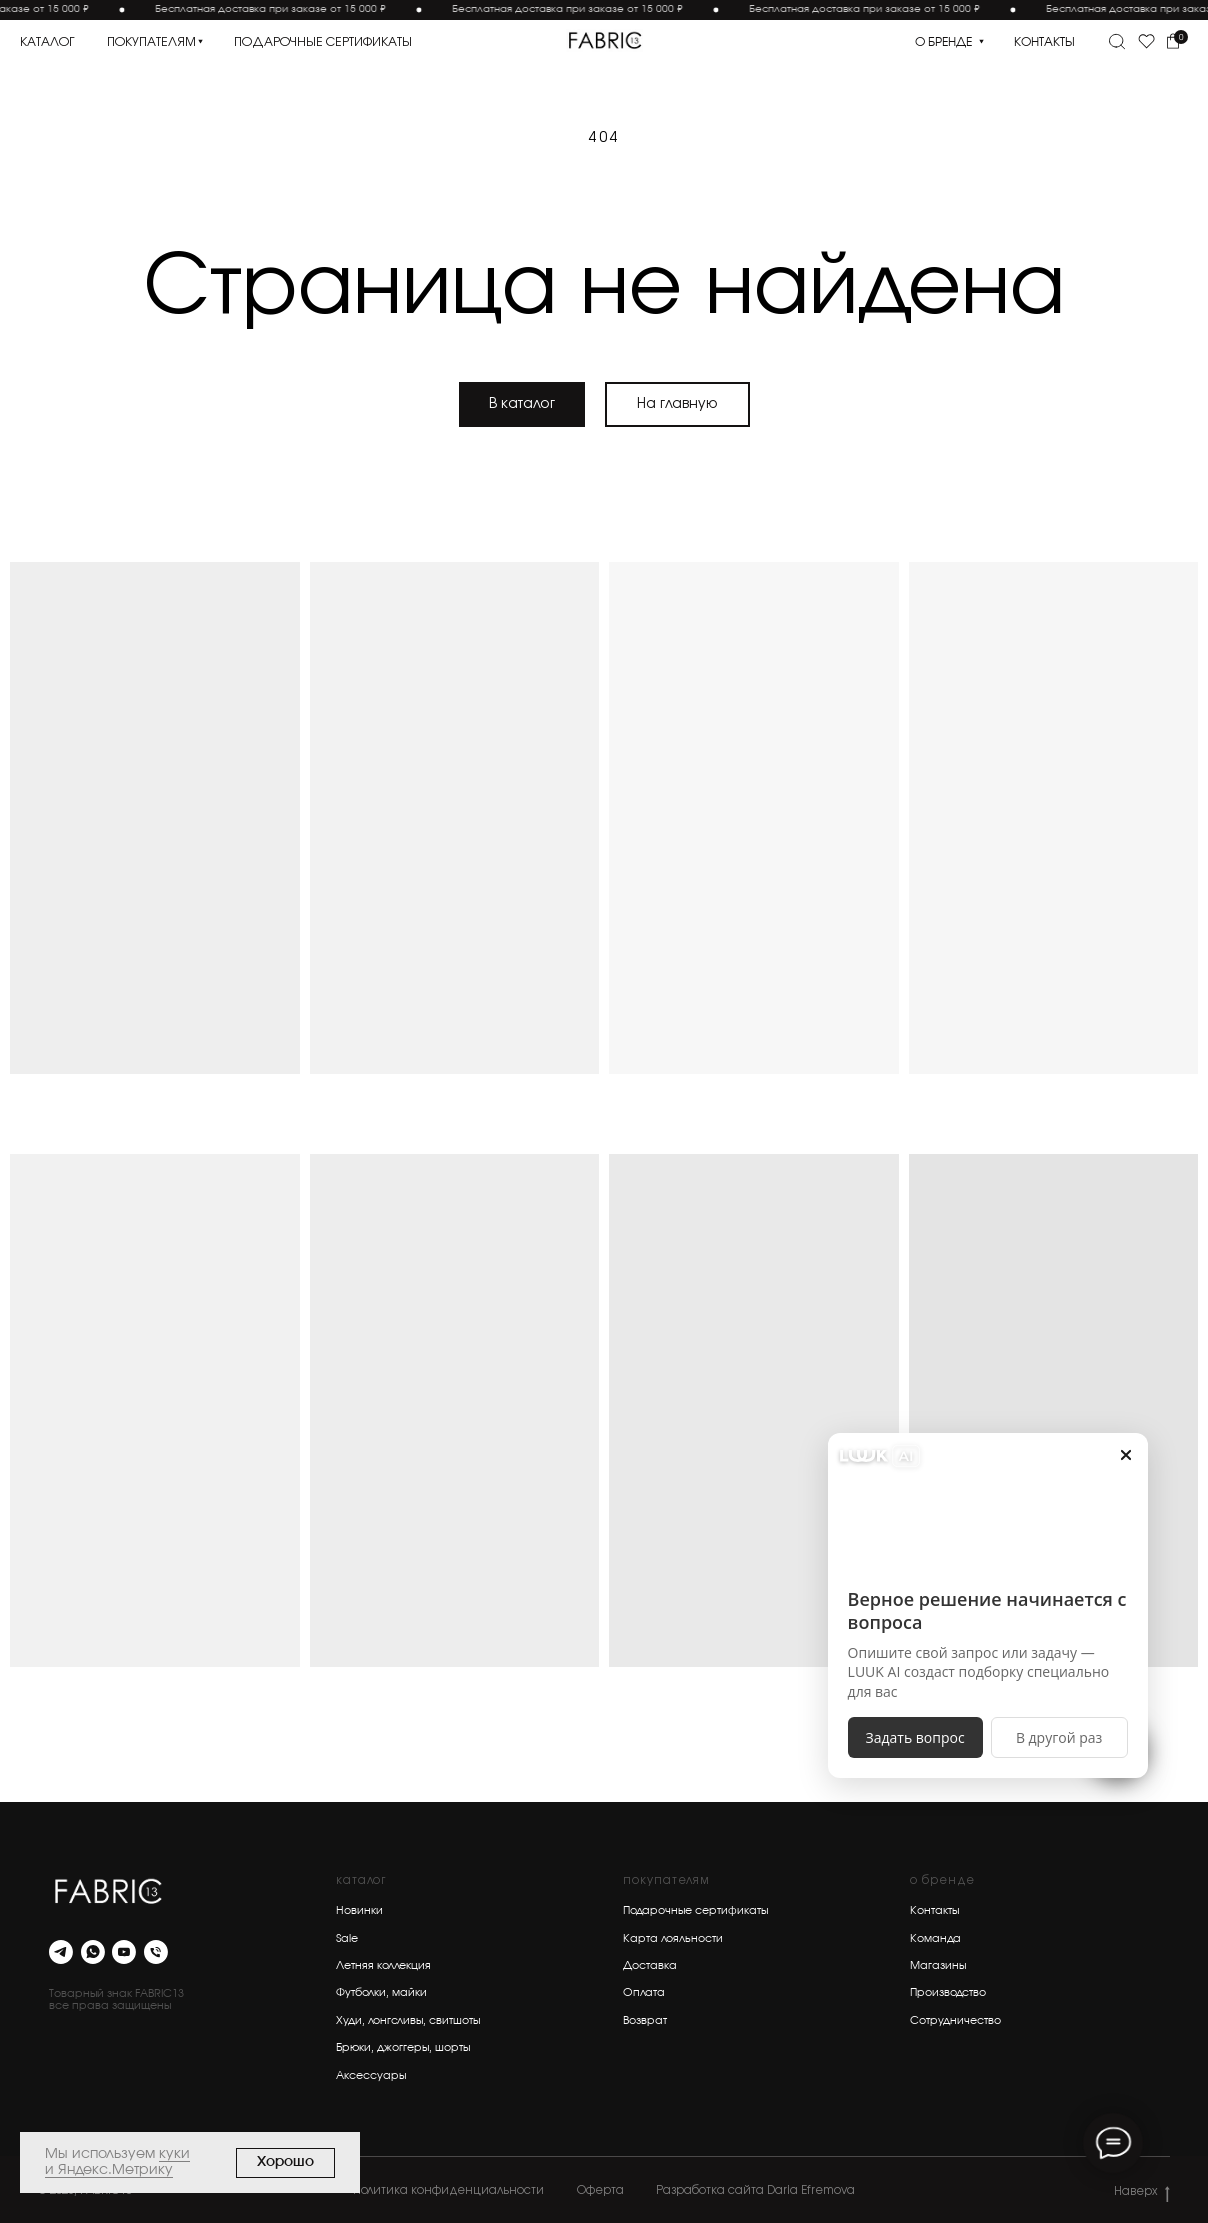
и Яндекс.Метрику (109, 2170)
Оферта (600, 2190)
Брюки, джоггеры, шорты (403, 2047)
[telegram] (61, 1952)
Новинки (359, 1910)
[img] (605, 40)
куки (174, 2154)
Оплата (644, 1992)
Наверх (1141, 2193)
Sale (347, 1938)
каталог (47, 42)
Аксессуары (371, 2075)
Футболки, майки (381, 1992)
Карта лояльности (673, 1938)
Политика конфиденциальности (448, 2190)
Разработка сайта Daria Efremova (755, 2190)
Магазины (938, 1965)
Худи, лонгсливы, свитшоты (408, 2020)
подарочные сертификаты (323, 42)
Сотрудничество (955, 2020)
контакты (1044, 42)
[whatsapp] (93, 1952)
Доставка (650, 1965)
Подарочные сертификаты (695, 1910)
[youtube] (124, 1952)
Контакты (934, 1910)
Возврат (645, 2020)
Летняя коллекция (383, 1965)
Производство (948, 1992)
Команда (935, 1938)
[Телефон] (156, 1952)
